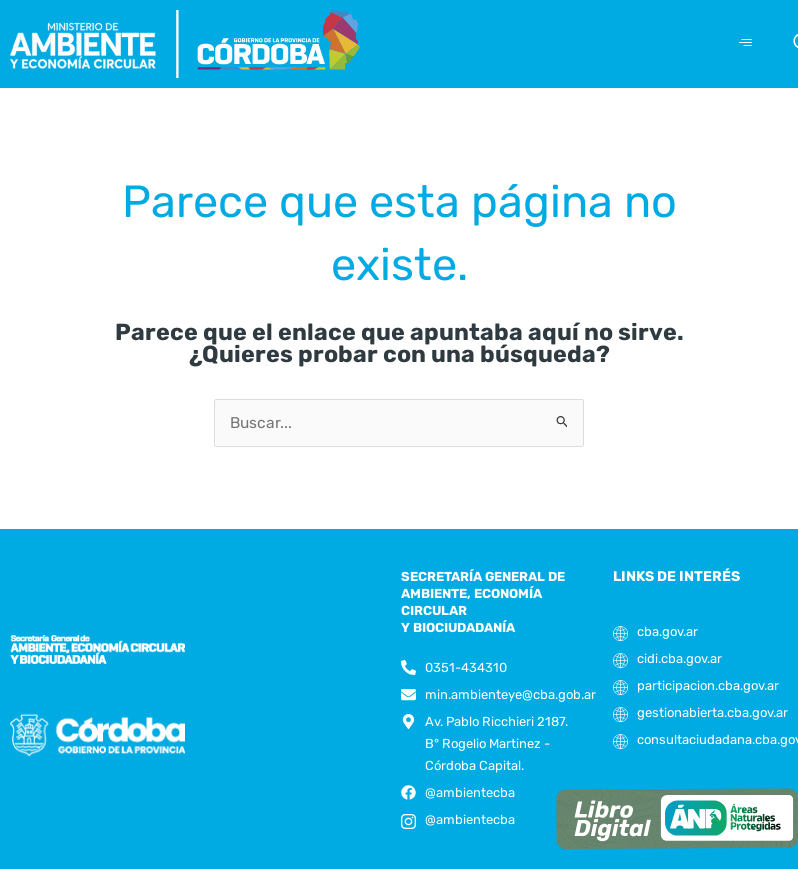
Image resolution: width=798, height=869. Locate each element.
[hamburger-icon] (745, 44)
